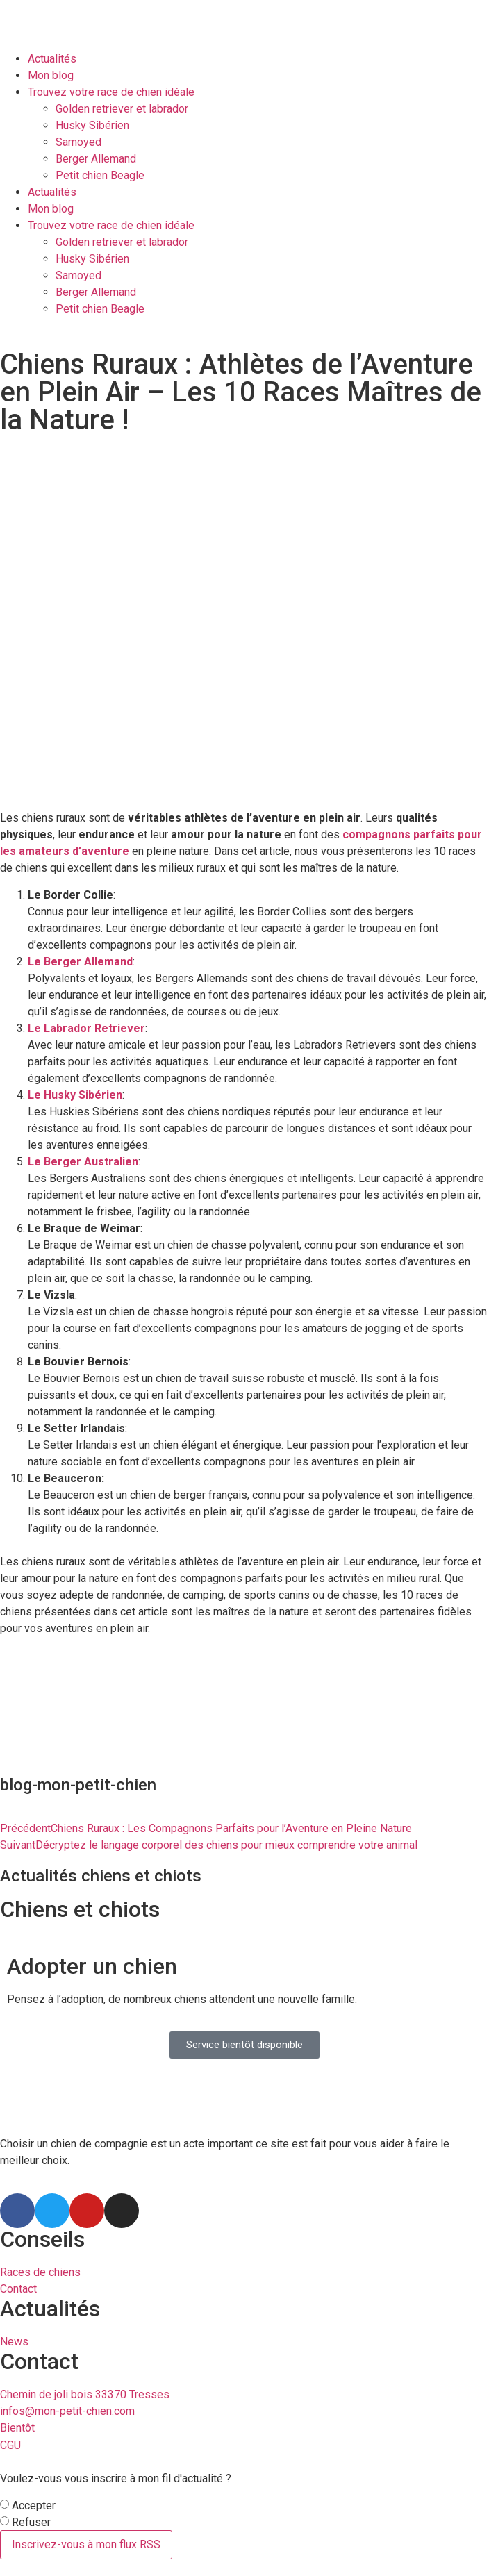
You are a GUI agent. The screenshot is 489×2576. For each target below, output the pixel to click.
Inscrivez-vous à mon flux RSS (86, 2544)
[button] (244, 2045)
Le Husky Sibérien (75, 1095)
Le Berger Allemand (80, 961)
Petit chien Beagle (100, 175)
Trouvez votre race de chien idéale (111, 92)
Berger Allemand (96, 158)
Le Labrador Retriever (86, 1028)
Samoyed (78, 142)
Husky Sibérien (92, 125)
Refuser (31, 2522)
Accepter (34, 2505)
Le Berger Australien (83, 1161)
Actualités (52, 58)
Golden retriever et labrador (122, 108)
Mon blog (51, 75)
